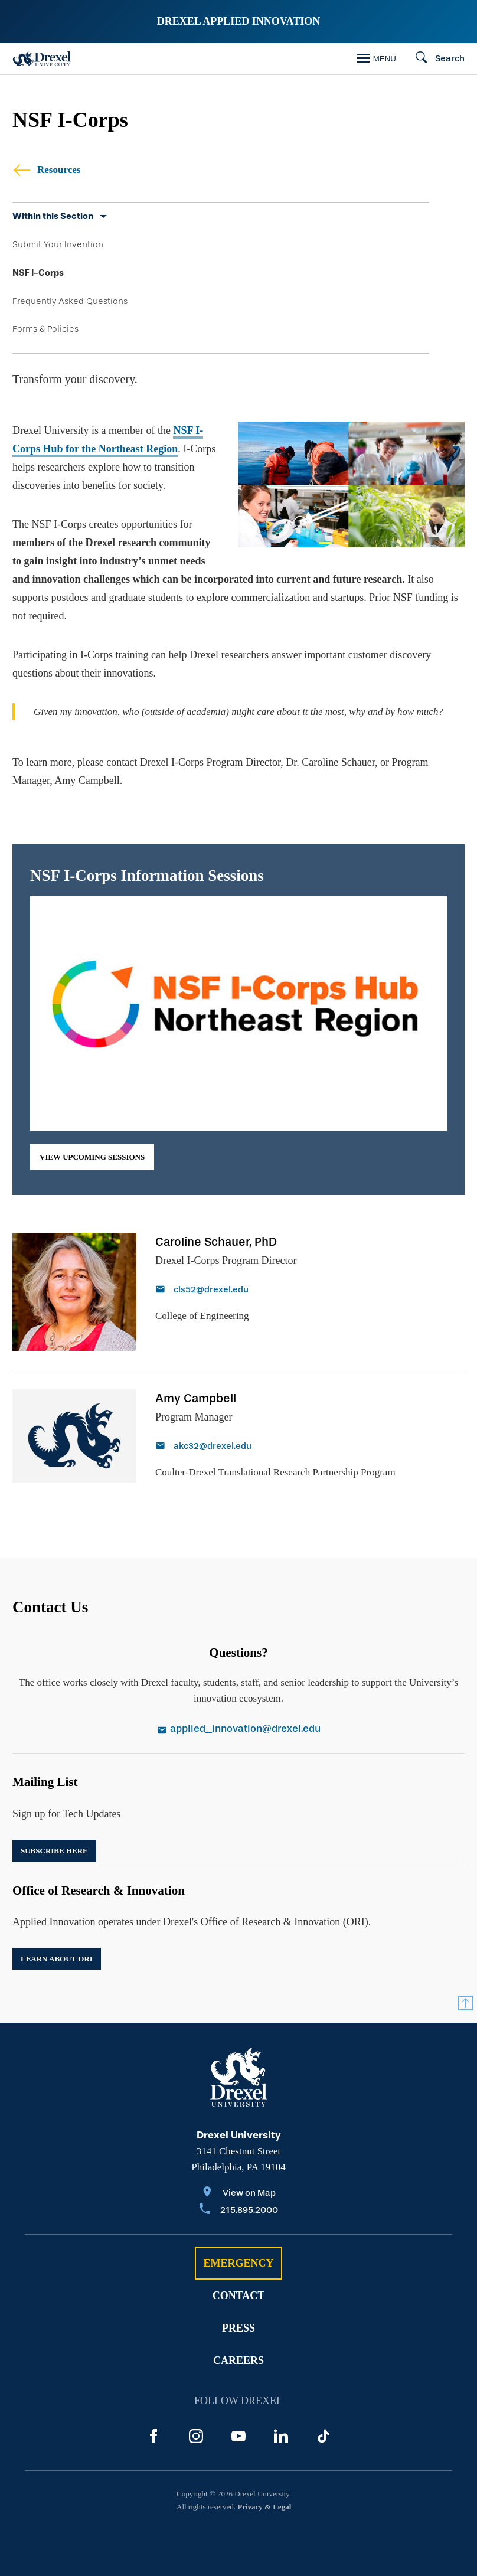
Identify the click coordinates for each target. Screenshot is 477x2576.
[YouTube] (238, 2436)
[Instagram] (196, 2436)
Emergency (238, 2263)
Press (238, 2328)
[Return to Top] (465, 2003)
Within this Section (52, 216)
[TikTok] (323, 2436)
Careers (238, 2360)
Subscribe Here (54, 1850)
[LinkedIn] (281, 2436)
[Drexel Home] (41, 58)
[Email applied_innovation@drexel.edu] (238, 1730)
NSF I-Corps (38, 272)
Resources (46, 169)
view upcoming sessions (92, 1156)
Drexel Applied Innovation (238, 21)
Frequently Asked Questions (70, 301)
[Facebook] (153, 2436)
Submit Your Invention (57, 244)
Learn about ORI (57, 1958)
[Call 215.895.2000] (239, 2210)
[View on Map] (239, 2193)
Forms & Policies (45, 329)
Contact (239, 2295)
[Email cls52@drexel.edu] (225, 1290)
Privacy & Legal (264, 2506)
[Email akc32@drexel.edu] (275, 1447)
